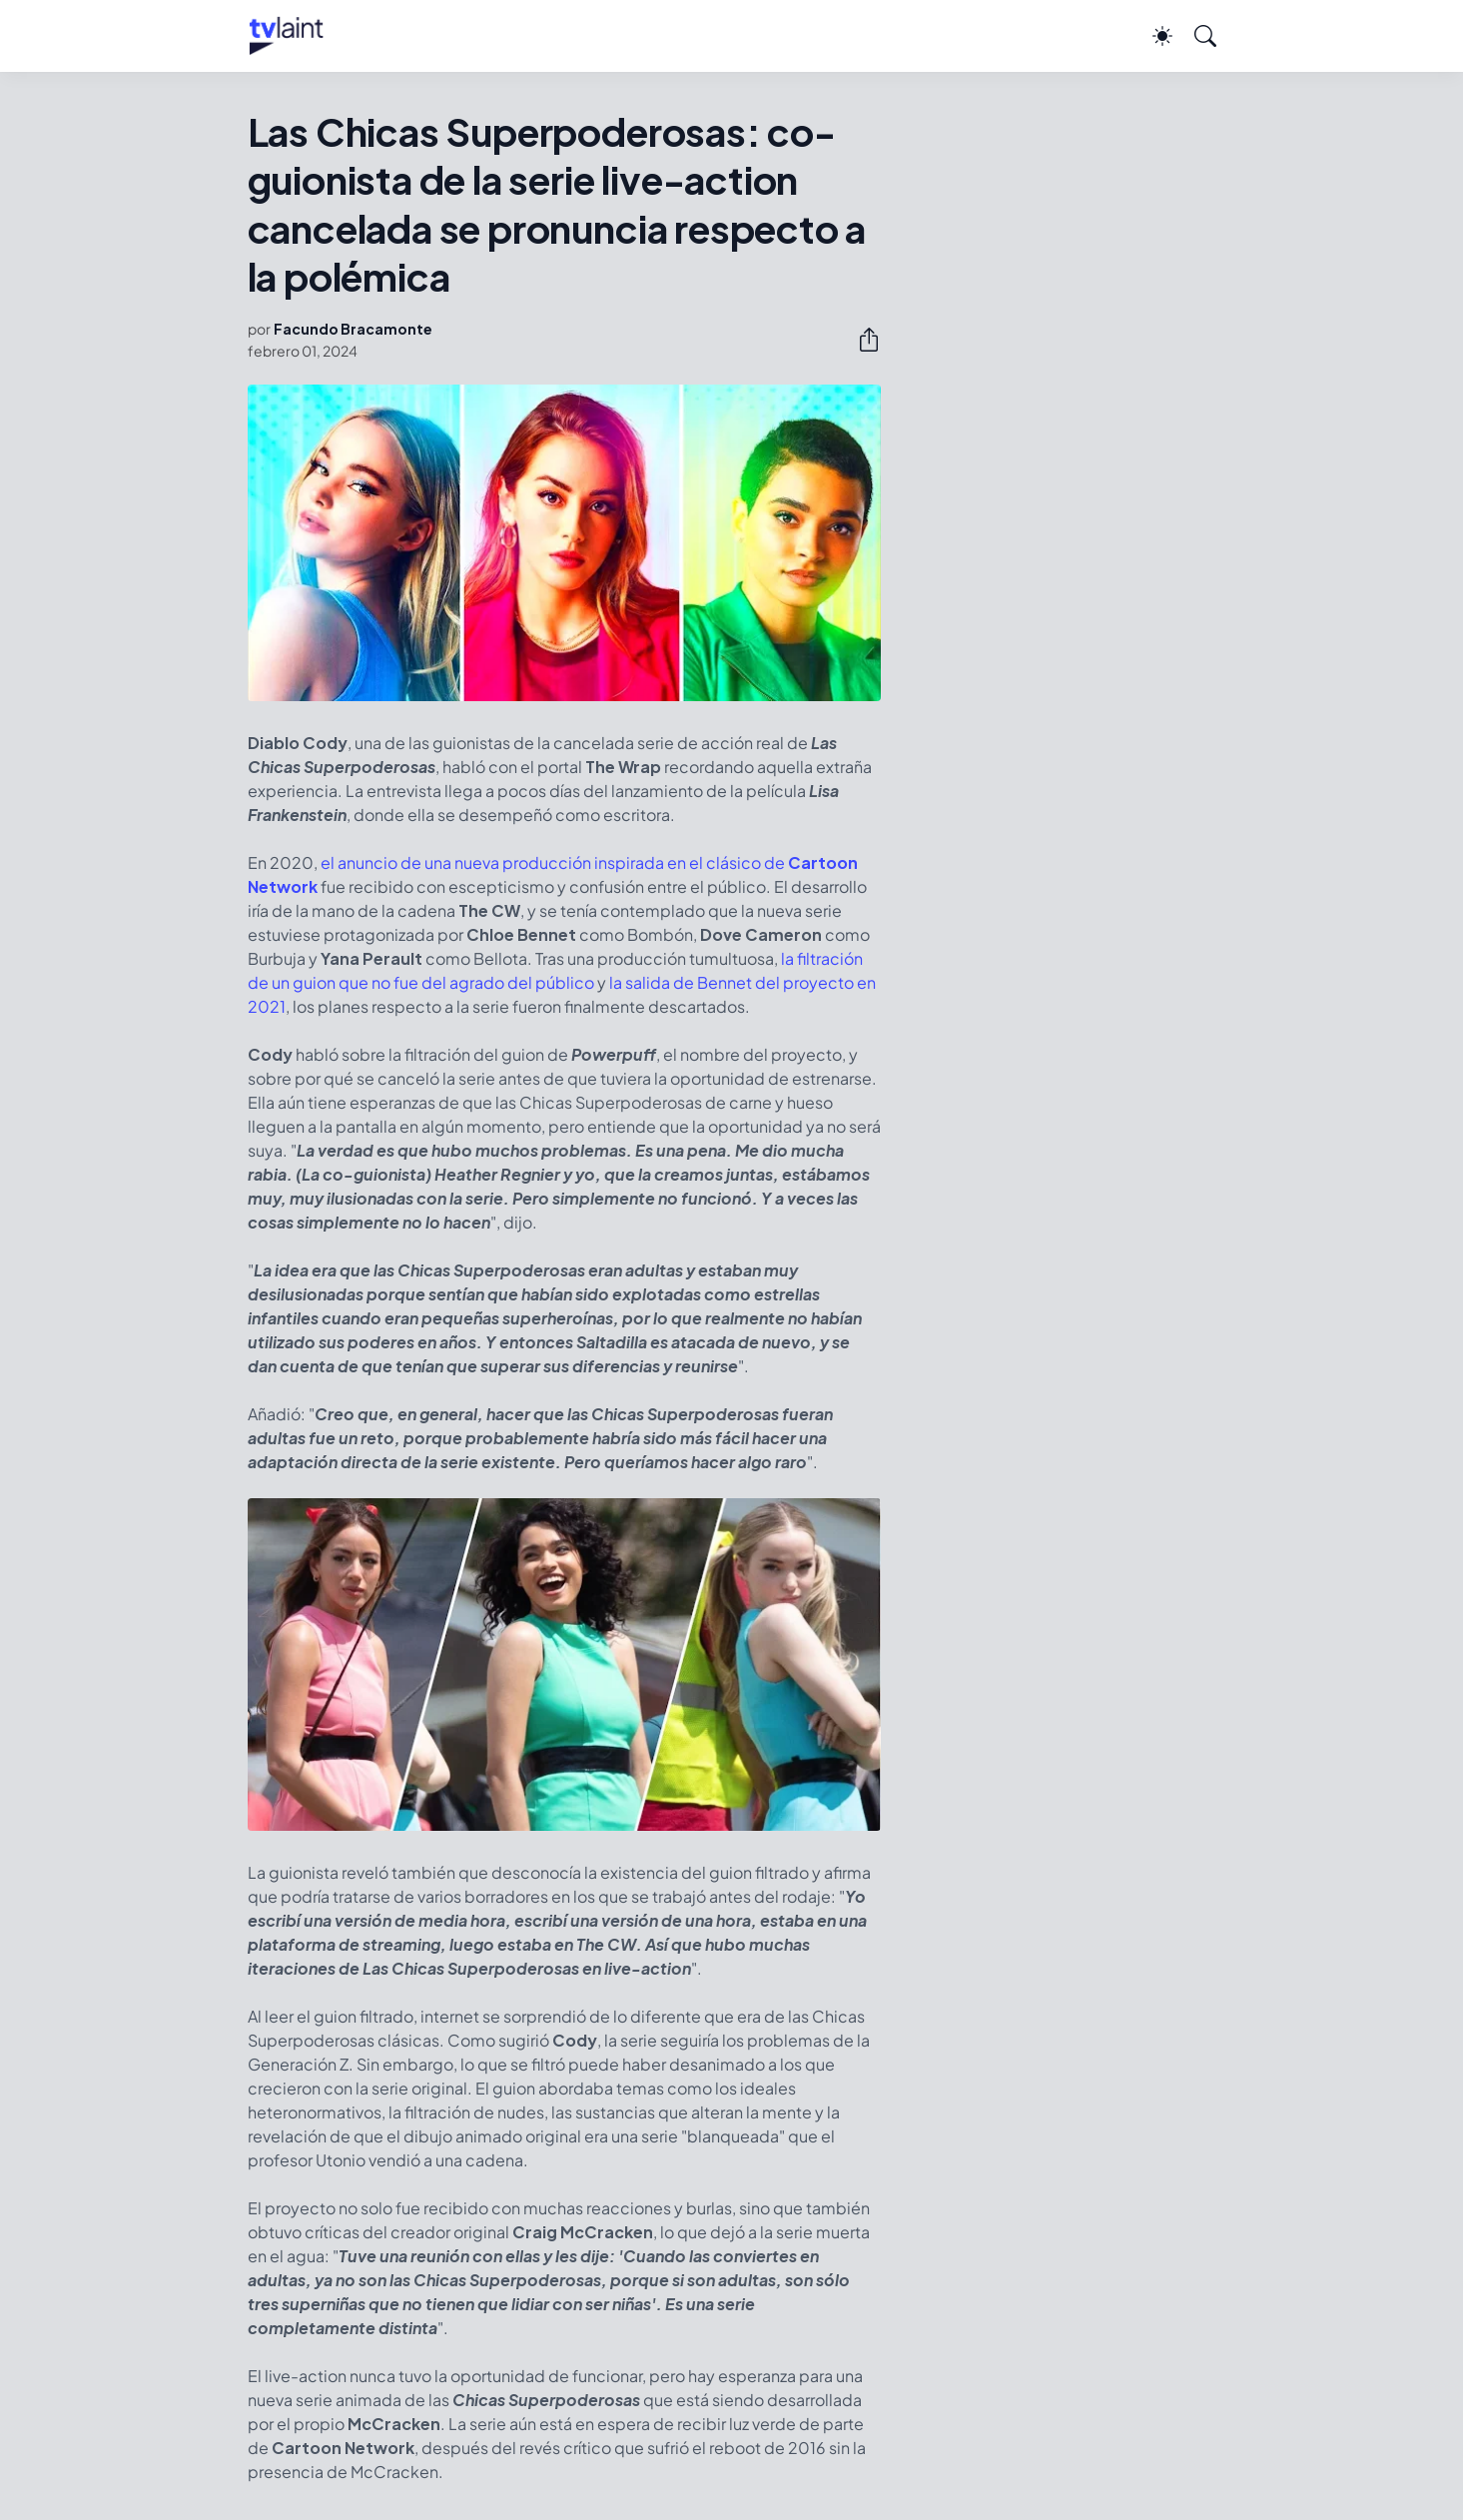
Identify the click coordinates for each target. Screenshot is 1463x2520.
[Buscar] (1196, 36)
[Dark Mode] (1152, 36)
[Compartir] (861, 340)
